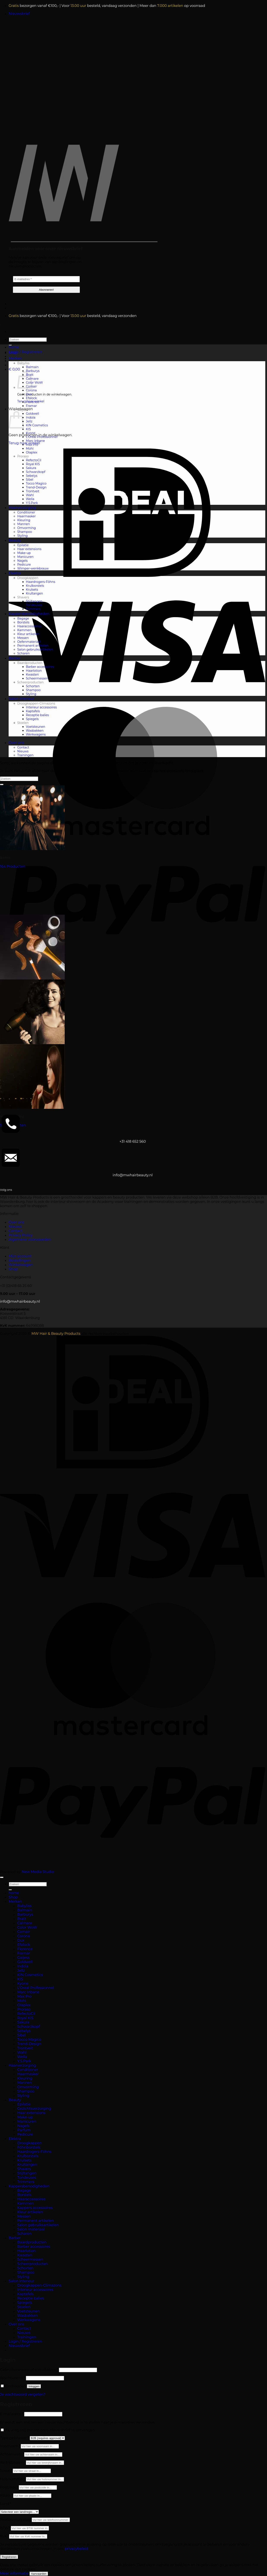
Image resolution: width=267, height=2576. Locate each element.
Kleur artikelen (28, 634)
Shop (13, 353)
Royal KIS (33, 464)
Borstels (23, 622)
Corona (31, 390)
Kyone (30, 433)
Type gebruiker (15, 2438)
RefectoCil (33, 460)
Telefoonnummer (16, 2519)
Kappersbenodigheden (29, 614)
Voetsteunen (35, 727)
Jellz (29, 421)
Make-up (24, 553)
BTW (5, 2528)
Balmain (32, 367)
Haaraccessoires (29, 626)
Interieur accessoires (41, 707)
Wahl (30, 495)
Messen (23, 638)
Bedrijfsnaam (13, 2462)
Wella (30, 499)
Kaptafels (33, 711)
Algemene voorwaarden (30, 1239)
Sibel (29, 480)
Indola (30, 417)
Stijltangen (34, 601)
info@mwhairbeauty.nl (132, 1175)
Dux (29, 394)
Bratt (21, 1919)
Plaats (6, 2495)
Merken (15, 358)
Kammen (24, 630)
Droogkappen (27, 578)
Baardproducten (29, 663)
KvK (4, 2536)
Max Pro (32, 445)
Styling (22, 536)
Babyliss (23, 363)
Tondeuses (34, 605)
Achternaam (12, 2454)
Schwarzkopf (35, 472)
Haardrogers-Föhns (40, 582)
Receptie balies (37, 715)
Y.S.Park (32, 503)
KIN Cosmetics (37, 425)
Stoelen (23, 723)
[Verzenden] (1, 784)
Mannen (23, 524)
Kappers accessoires (35, 2208)
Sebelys (31, 476)
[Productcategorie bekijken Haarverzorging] (132, 1085)
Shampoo (24, 532)
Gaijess (22, 410)
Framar (31, 406)
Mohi (29, 448)
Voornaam (10, 2446)
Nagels (22, 561)
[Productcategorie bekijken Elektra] (132, 1020)
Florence (32, 402)
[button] (19, 13)
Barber (15, 658)
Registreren (9, 2557)
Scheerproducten (30, 682)
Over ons (16, 742)
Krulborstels (35, 586)
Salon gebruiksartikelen (35, 649)
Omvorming (26, 528)
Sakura (31, 468)
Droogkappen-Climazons (36, 703)
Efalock (31, 398)
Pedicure (24, 564)
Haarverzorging (22, 507)
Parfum (23, 2130)
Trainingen (25, 755)
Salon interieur (21, 699)
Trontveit (32, 491)
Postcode (9, 2487)
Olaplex (31, 452)
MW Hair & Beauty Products (55, 1333)
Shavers (23, 597)
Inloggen (33, 2386)
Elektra (15, 573)
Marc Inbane (35, 441)
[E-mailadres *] (46, 279)
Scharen (23, 653)
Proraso (23, 456)
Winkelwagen (21, 1265)
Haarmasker (26, 516)
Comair (23, 1932)
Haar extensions (29, 549)
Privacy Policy (21, 1235)
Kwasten (32, 674)
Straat (6, 2470)
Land (5, 2504)
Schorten (33, 686)
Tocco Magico (36, 483)
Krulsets (32, 589)
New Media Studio (38, 1872)
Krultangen (34, 593)
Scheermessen (37, 678)
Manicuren (25, 557)
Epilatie (23, 545)
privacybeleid (76, 2548)
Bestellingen (20, 1260)
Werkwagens (36, 734)
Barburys (32, 371)
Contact (23, 747)
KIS (28, 429)
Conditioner (26, 512)
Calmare (24, 1923)
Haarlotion (34, 671)
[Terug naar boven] (1, 1877)
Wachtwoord (12, 2378)
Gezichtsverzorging (34, 2108)
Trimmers (33, 609)
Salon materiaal (31, 2229)
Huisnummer (13, 2479)
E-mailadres (11, 2414)
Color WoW (34, 382)
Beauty (15, 540)
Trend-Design (36, 487)
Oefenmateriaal (29, 642)
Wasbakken (35, 731)
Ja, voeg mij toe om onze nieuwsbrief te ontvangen (48, 2430)
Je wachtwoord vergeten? (22, 2394)
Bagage (23, 618)
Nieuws (22, 751)
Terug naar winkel (24, 443)
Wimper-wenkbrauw (33, 568)
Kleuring (23, 520)
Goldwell (32, 414)
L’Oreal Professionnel (41, 437)
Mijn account (20, 1256)
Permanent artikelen (33, 646)
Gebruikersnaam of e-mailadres (29, 2369)
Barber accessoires (40, 667)
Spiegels (32, 719)
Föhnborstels (28, 2147)
